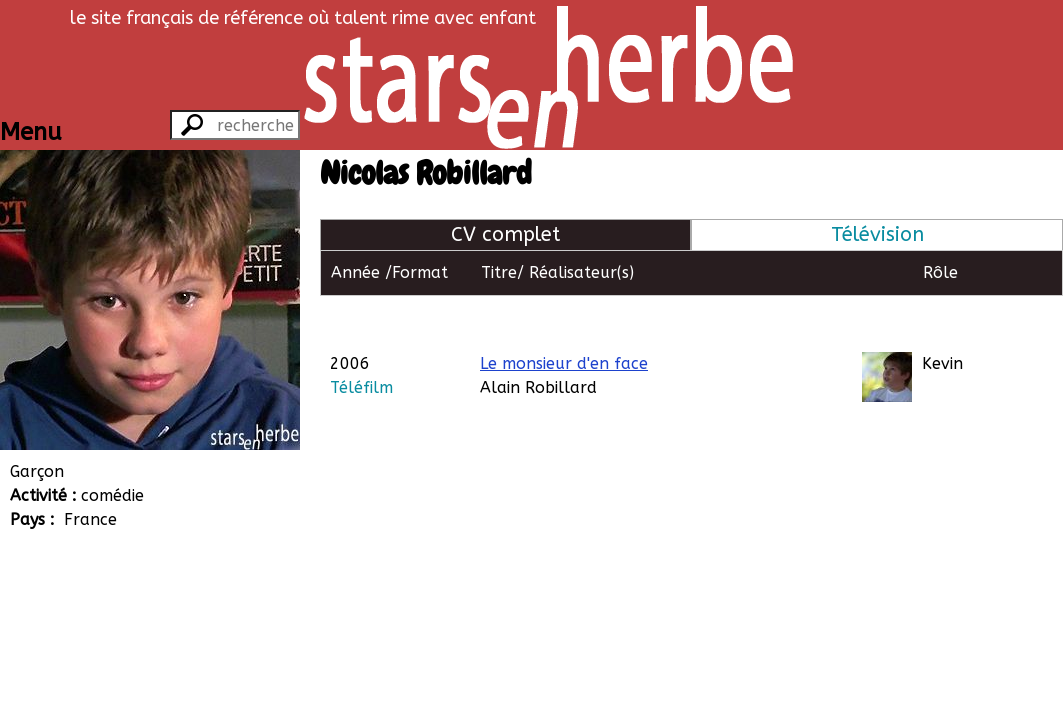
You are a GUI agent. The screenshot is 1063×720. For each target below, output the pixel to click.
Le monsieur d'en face (564, 317)
